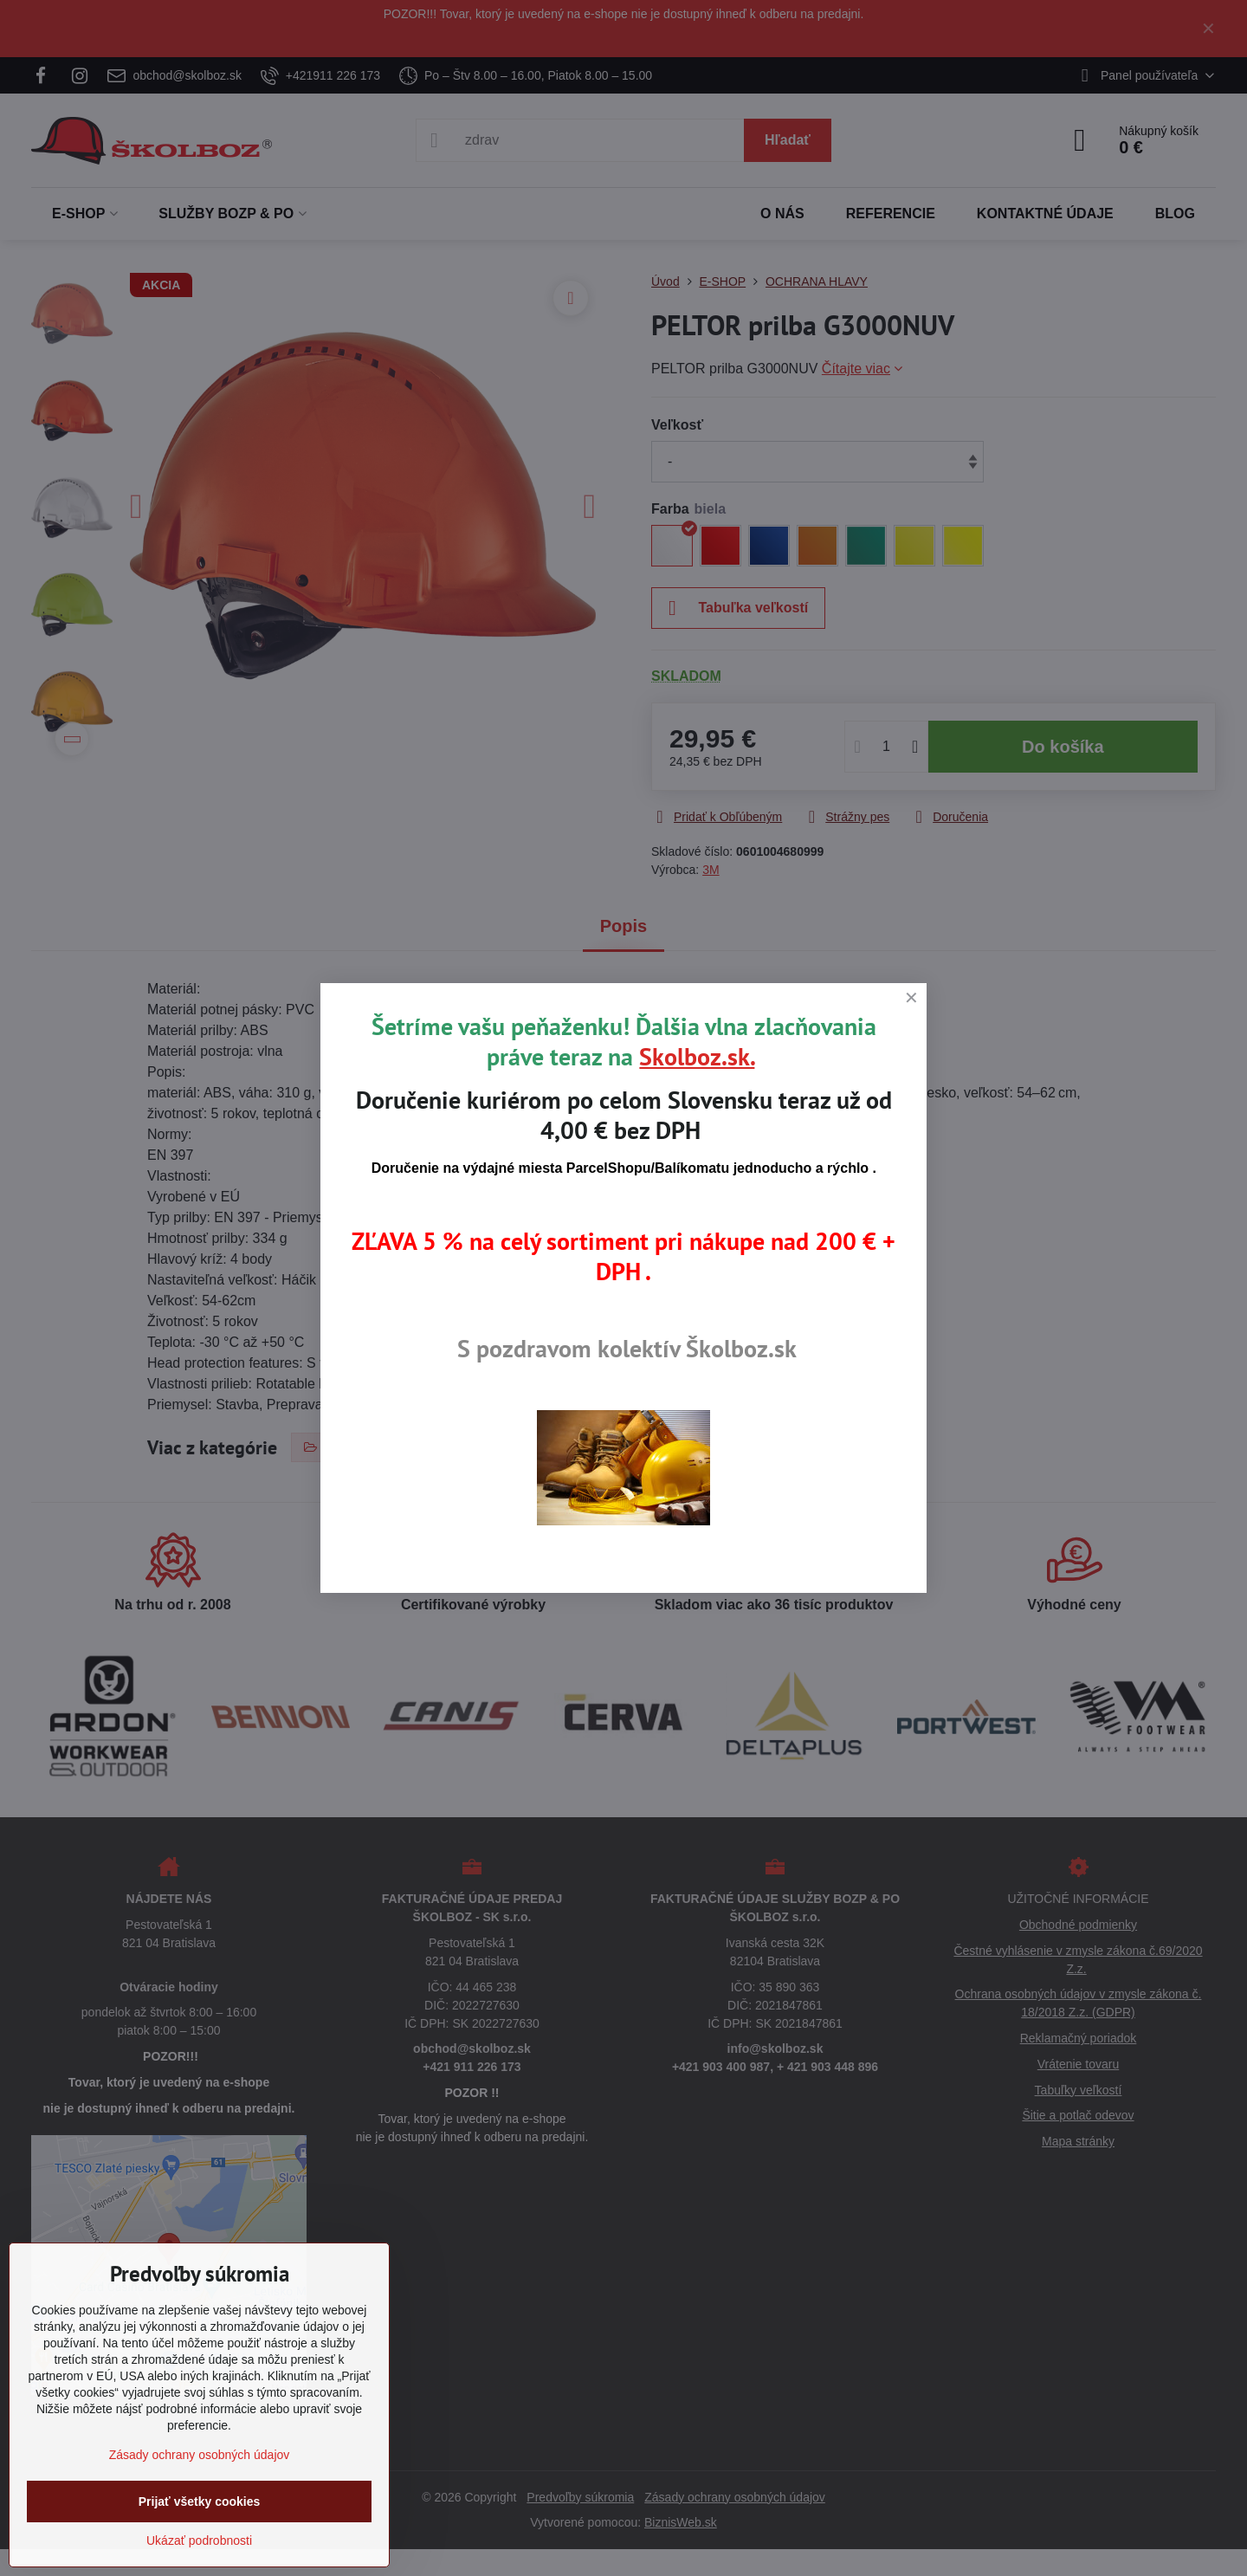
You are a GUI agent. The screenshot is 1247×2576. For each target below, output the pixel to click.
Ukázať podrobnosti (199, 2540)
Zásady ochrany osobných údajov (199, 2455)
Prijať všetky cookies (200, 2501)
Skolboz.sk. (696, 1056)
